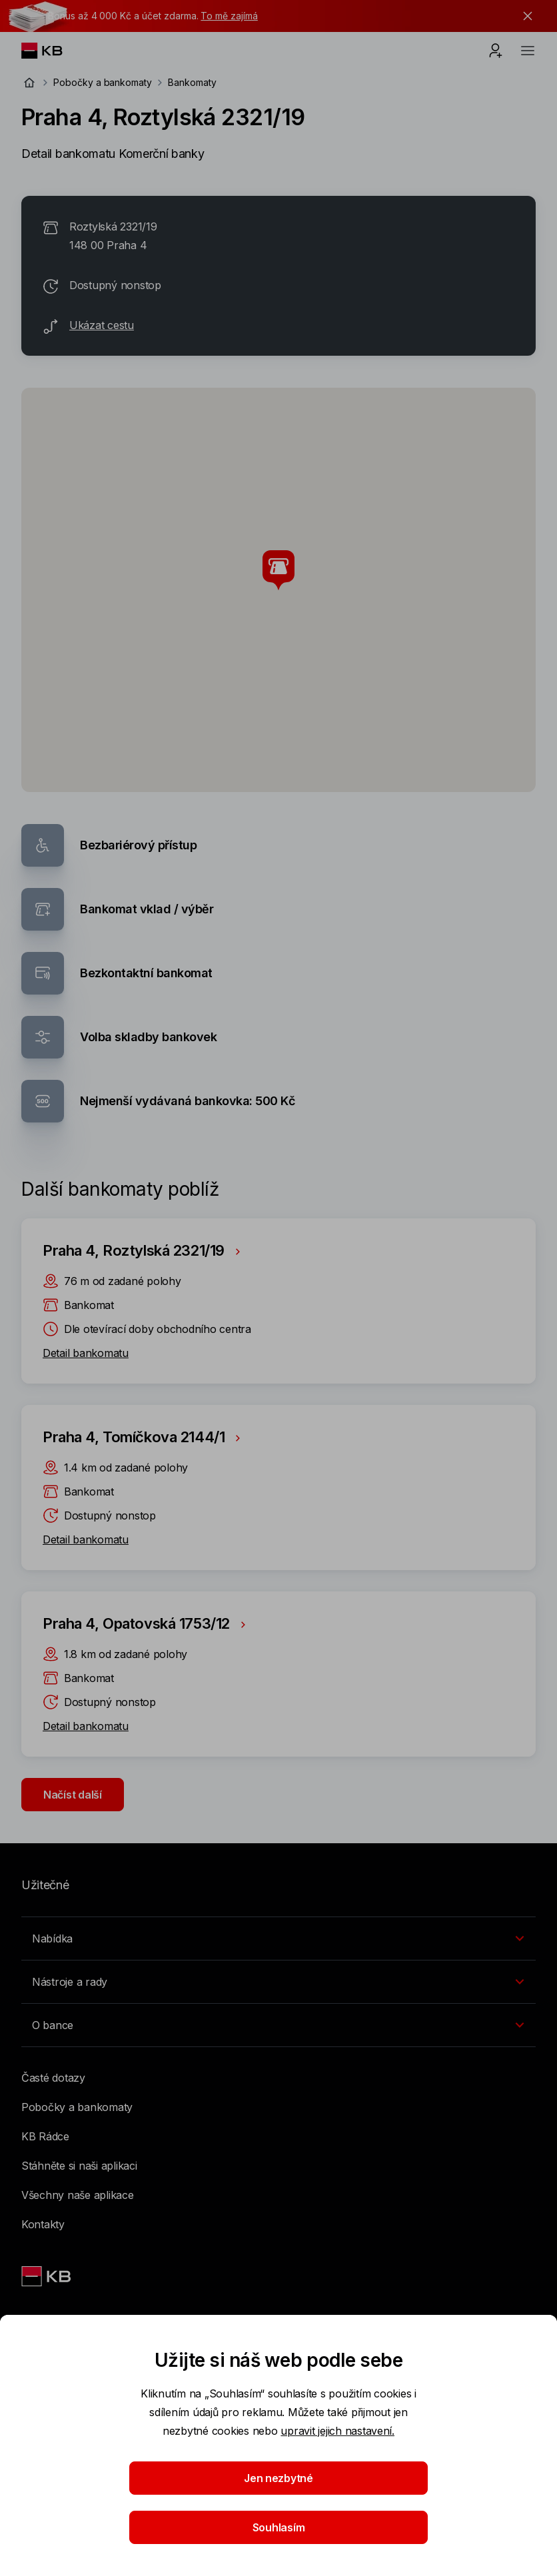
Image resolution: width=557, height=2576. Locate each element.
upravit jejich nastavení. (337, 2430)
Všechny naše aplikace (77, 2195)
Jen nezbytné (278, 2478)
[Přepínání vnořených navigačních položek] (278, 1938)
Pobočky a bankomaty (102, 82)
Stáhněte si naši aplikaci (79, 2165)
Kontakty (43, 2224)
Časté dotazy (53, 2077)
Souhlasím (279, 2527)
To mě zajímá (229, 15)
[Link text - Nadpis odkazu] (47, 2276)
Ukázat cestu (101, 325)
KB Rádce (45, 2136)
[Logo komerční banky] (52, 50)
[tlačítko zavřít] (524, 16)
